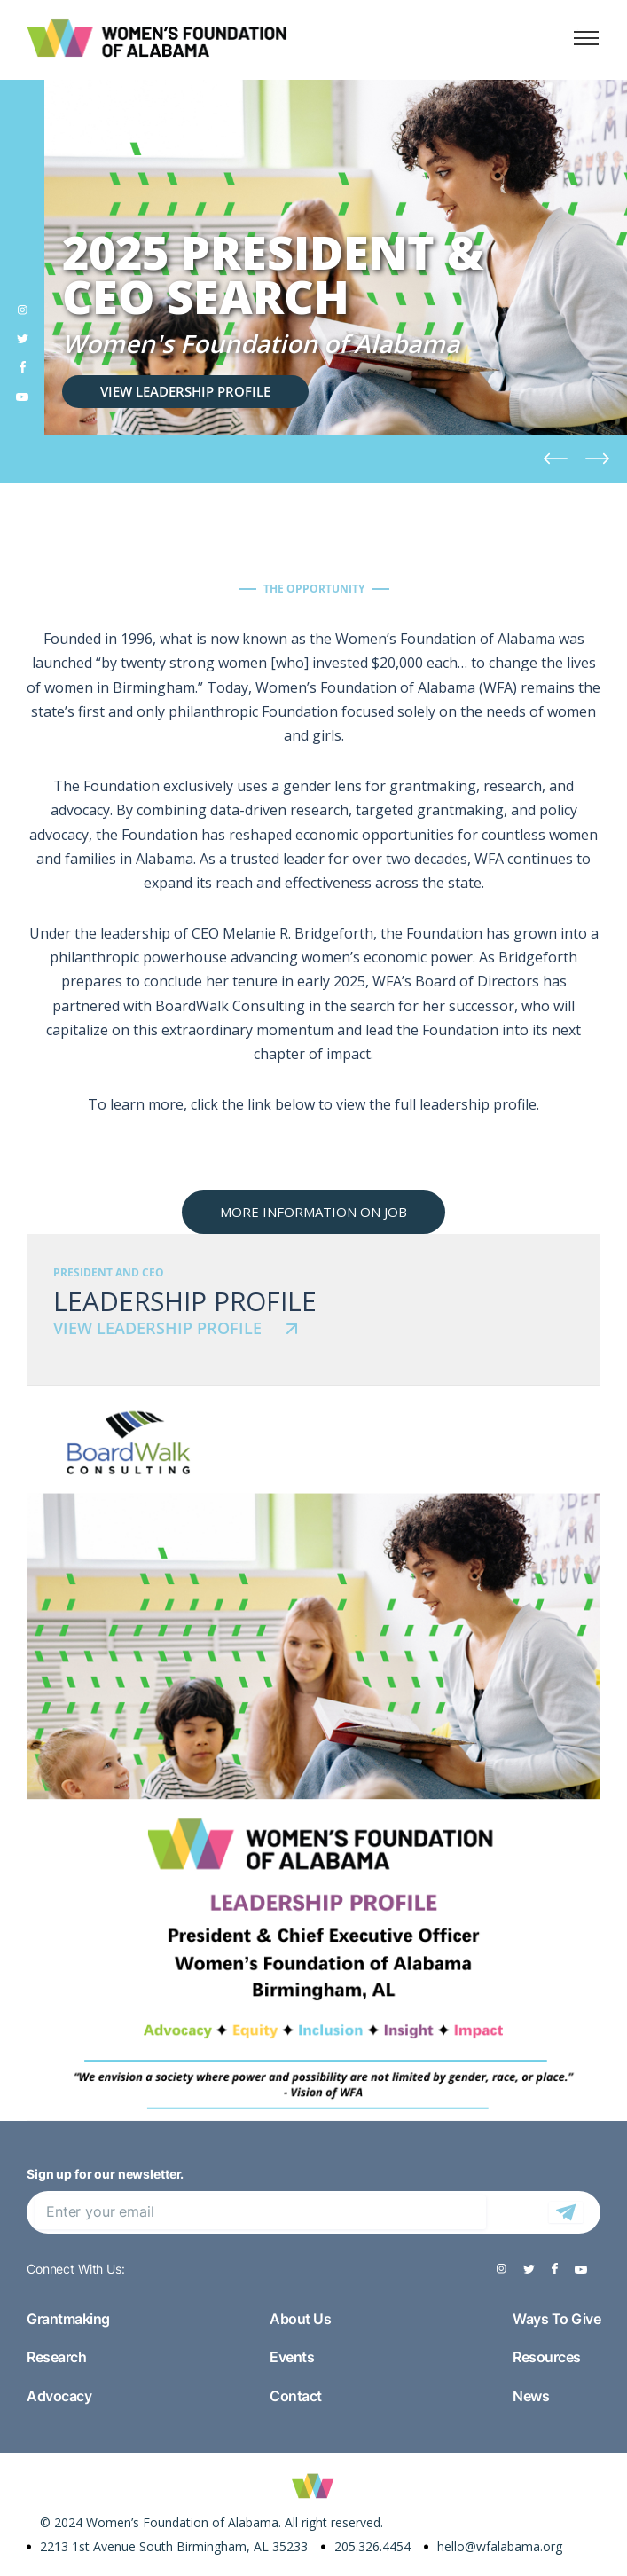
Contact (296, 2396)
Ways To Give (556, 2319)
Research (56, 2357)
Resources (547, 2357)
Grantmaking (68, 2319)
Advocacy (59, 2396)
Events (292, 2357)
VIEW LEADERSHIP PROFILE (185, 391)
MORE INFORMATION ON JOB (313, 1212)
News (531, 2396)
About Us (300, 2319)
